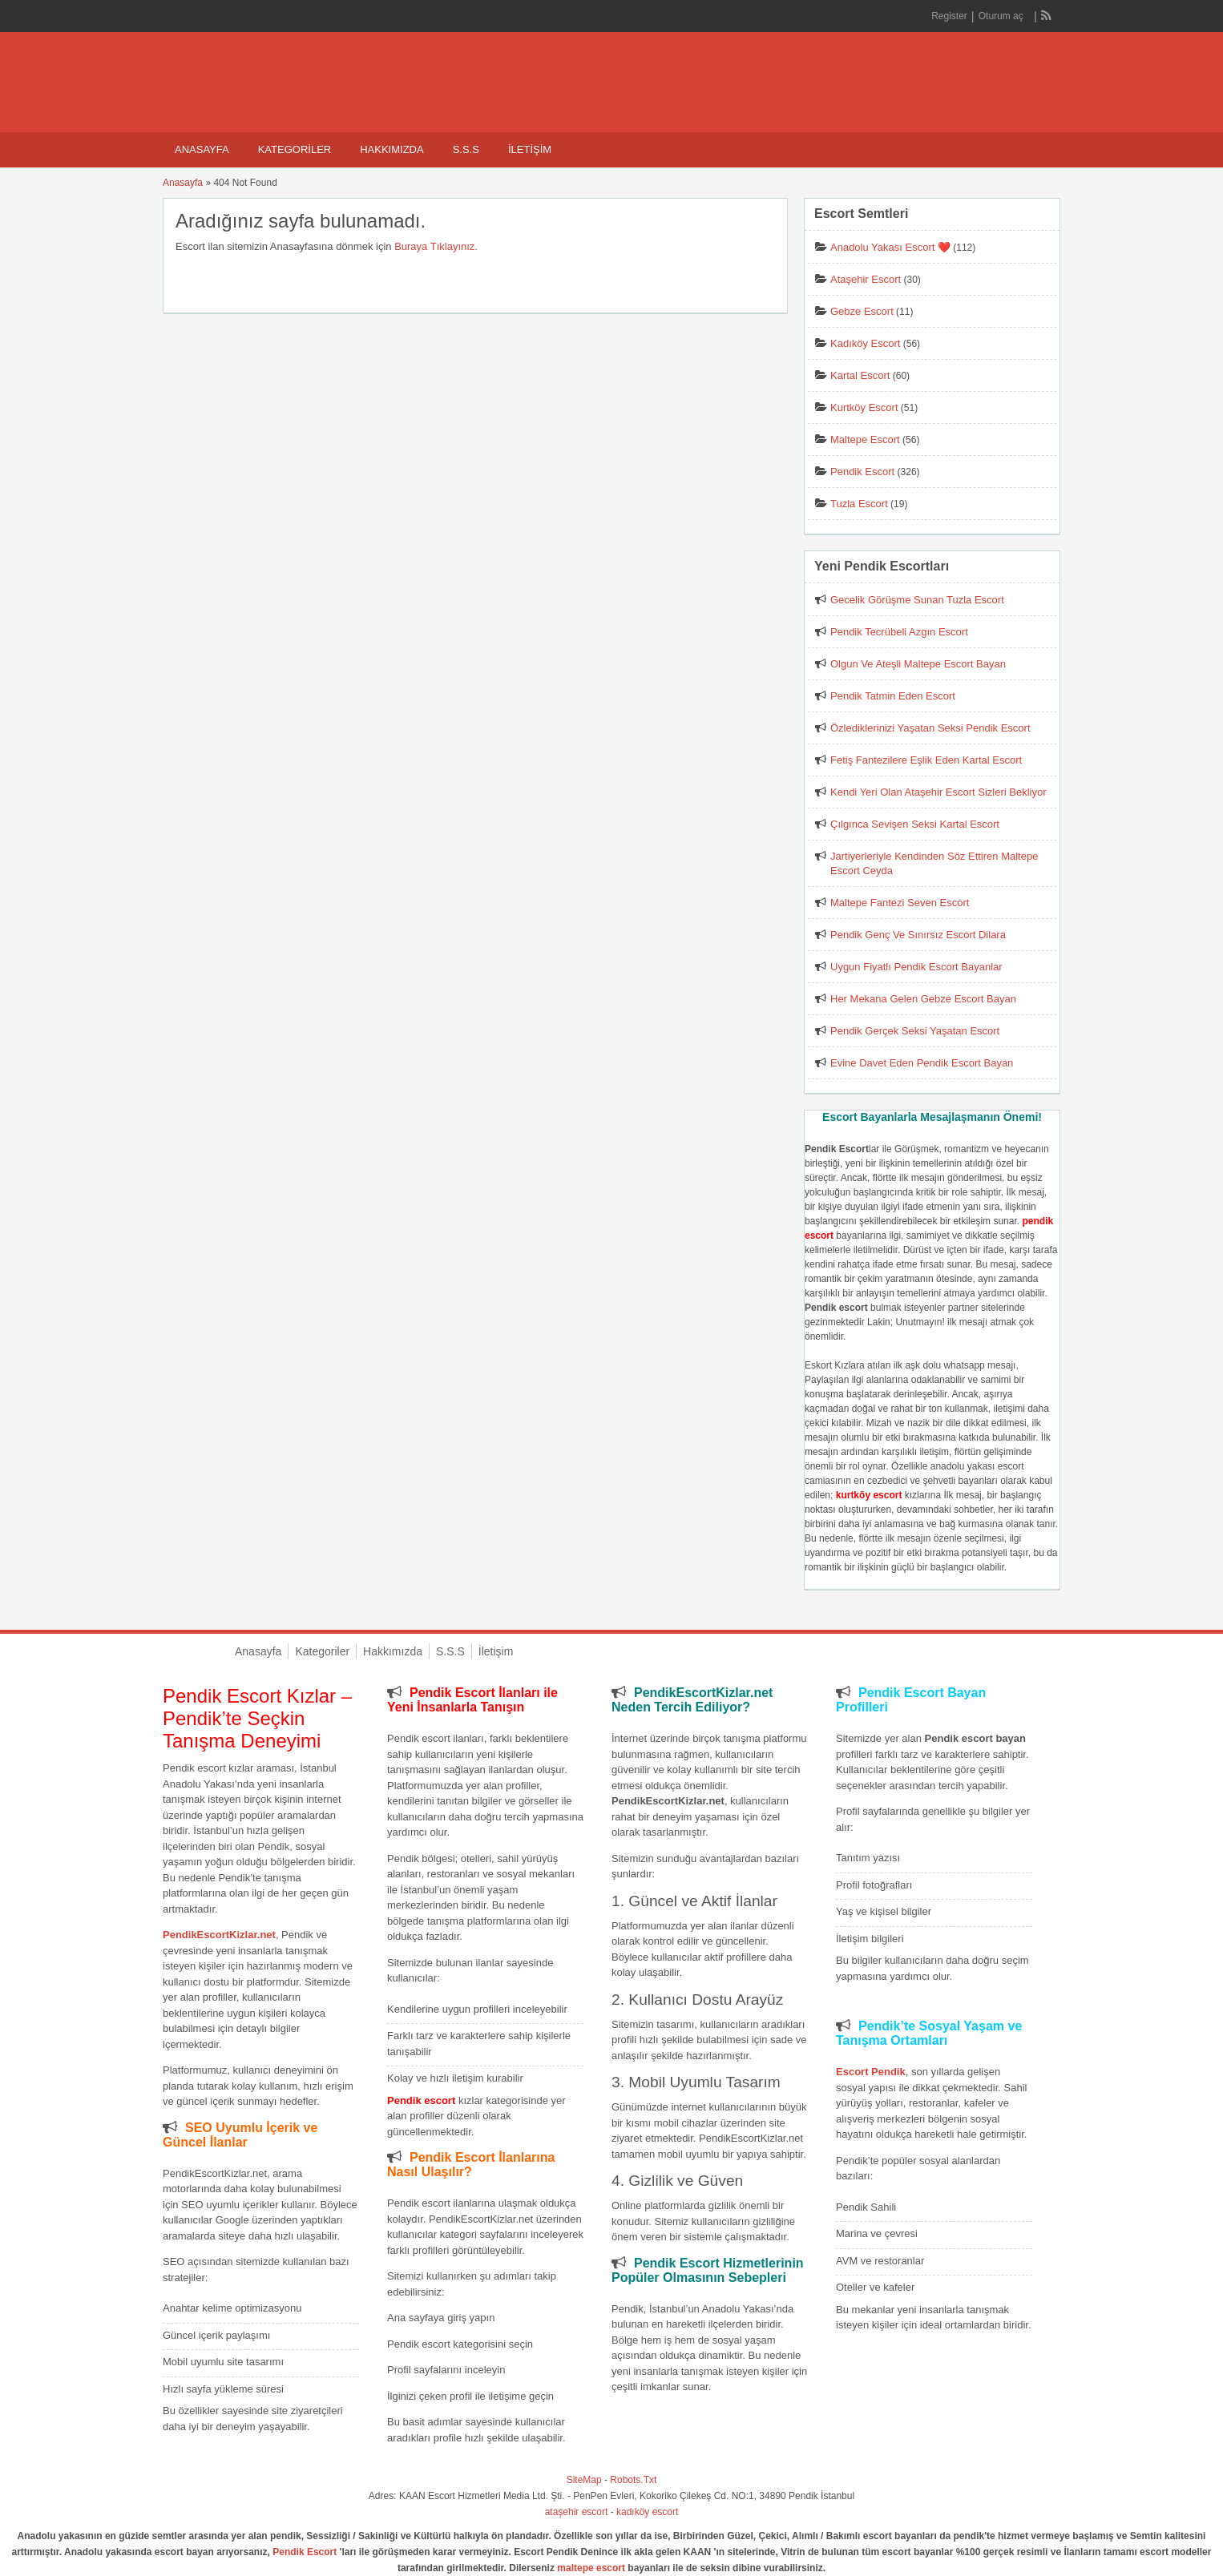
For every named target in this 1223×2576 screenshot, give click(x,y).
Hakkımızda (391, 149)
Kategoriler (295, 149)
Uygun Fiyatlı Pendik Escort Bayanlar (916, 967)
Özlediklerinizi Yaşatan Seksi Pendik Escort (930, 728)
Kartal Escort (860, 375)
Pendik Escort (862, 472)
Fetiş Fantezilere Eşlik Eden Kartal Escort (926, 760)
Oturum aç (1002, 16)
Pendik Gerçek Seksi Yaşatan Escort (914, 1031)
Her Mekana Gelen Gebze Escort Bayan (923, 999)
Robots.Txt (633, 2479)
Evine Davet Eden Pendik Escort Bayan (921, 1063)
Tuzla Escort (859, 504)
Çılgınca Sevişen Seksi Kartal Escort (914, 824)
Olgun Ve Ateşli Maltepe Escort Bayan (918, 664)
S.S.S (466, 149)
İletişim (529, 149)
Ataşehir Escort (865, 279)
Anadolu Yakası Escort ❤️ (890, 247)
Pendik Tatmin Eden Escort (892, 696)
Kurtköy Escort (864, 407)
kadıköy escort (647, 2512)
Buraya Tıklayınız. (436, 246)
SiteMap (584, 2479)
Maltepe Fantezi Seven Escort (899, 903)
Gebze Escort (862, 311)
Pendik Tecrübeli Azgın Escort (899, 632)
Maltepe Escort (865, 439)
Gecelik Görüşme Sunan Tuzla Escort (917, 600)
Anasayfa (202, 149)
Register (949, 16)
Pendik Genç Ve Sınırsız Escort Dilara (918, 935)
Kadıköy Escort (865, 343)
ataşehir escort (576, 2512)
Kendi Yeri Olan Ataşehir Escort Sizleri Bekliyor (938, 792)
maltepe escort (591, 2568)
